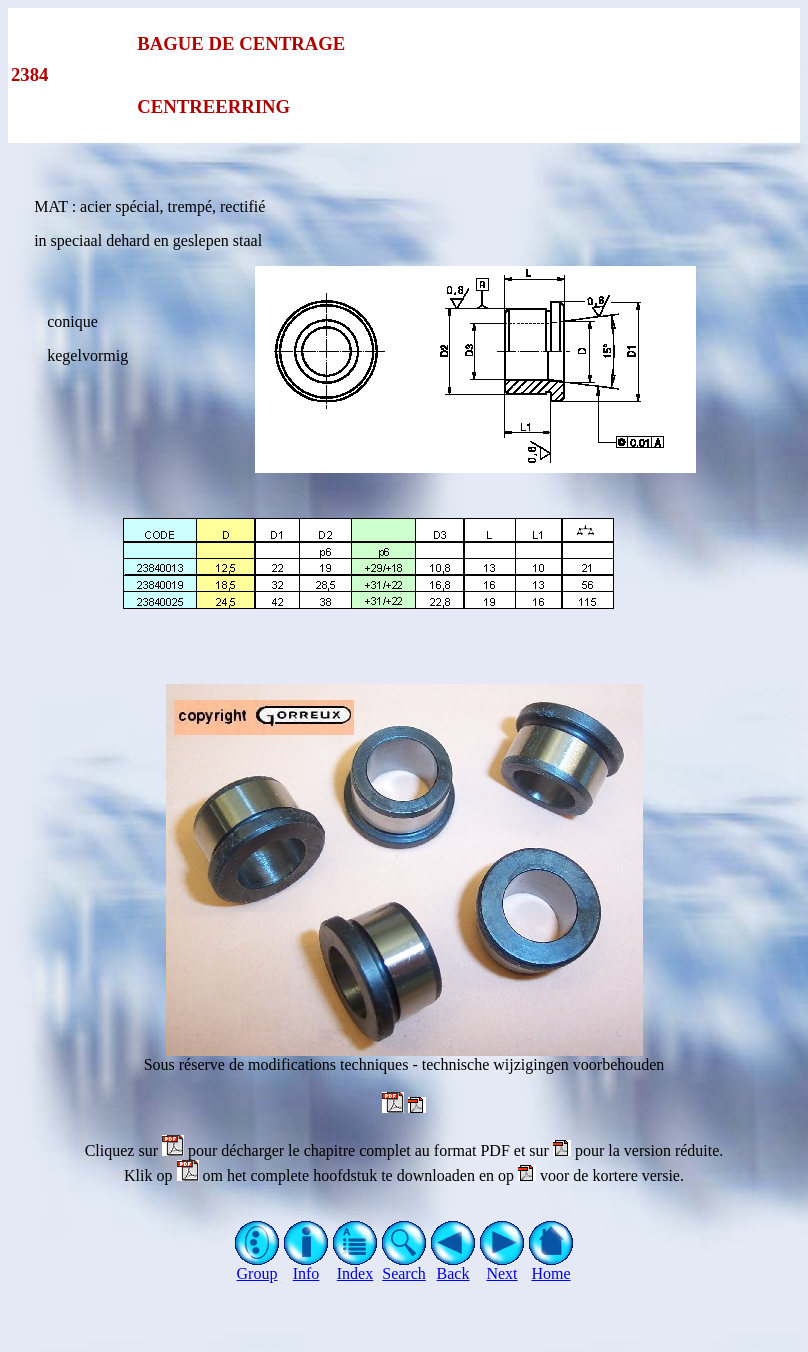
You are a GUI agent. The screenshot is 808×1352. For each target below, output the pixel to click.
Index (355, 1266)
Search (404, 1266)
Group (257, 1266)
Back (453, 1266)
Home (551, 1266)
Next (502, 1266)
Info (306, 1266)
